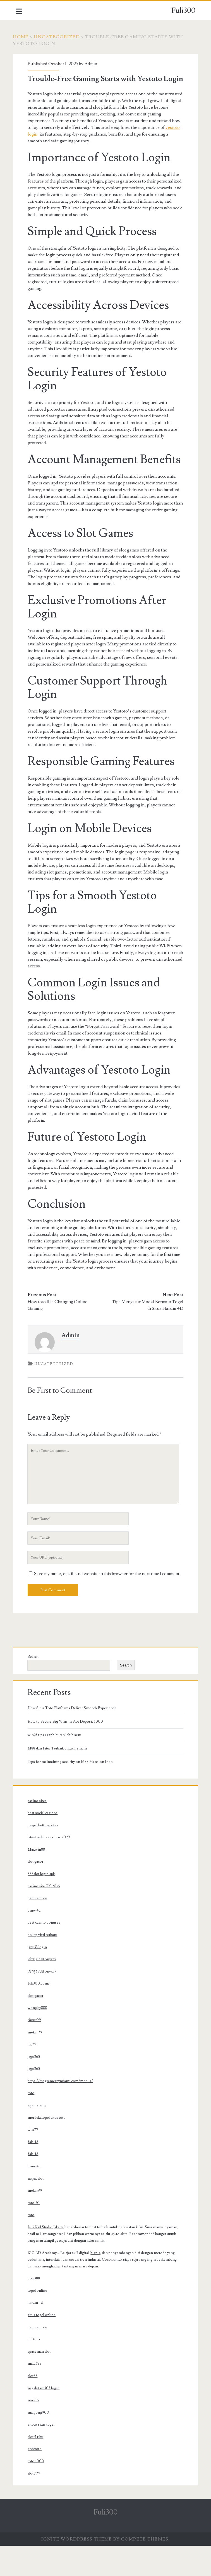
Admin (93, 64)
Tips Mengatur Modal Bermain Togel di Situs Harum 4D (151, 1328)
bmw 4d (36, 1940)
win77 (35, 2160)
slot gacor (38, 1892)
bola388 (36, 2308)
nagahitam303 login (46, 2418)
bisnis (98, 2283)
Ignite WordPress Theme (76, 2569)
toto (33, 2123)
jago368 (36, 2087)
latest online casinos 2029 (51, 1867)
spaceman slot (41, 2382)
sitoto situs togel (43, 2454)
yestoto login (42, 144)
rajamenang (39, 2135)
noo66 (35, 2430)
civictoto (37, 2479)
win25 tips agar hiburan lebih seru (57, 1765)
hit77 (34, 2074)
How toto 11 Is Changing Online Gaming (60, 1328)
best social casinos (45, 1843)
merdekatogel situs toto (49, 2148)
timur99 (37, 2050)
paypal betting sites (45, 1855)
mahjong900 (41, 2442)
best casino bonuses (46, 1952)
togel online (40, 2321)
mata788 (37, 2394)
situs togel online (44, 2345)
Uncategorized (60, 37)
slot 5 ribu (38, 2467)
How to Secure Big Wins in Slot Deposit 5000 (68, 1751)
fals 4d (35, 2172)
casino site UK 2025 (46, 1916)
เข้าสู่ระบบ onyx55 (44, 1989)
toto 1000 (38, 2491)
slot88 (35, 2406)
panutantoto (40, 1928)
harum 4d (37, 2333)
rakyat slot (38, 2208)
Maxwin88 (38, 1879)
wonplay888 (39, 2038)
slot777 (36, 2503)
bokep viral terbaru (45, 1965)
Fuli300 (183, 10)
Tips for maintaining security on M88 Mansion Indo (72, 1792)
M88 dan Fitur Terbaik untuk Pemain (59, 1778)
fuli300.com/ (41, 2013)
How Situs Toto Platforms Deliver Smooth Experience (74, 1738)
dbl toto (36, 2369)
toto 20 (36, 2233)
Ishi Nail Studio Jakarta (48, 2257)
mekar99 (37, 2062)
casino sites (39, 1831)
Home (23, 37)
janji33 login (39, 1977)
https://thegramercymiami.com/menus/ (62, 2111)
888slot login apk (43, 1904)
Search (35, 1687)
